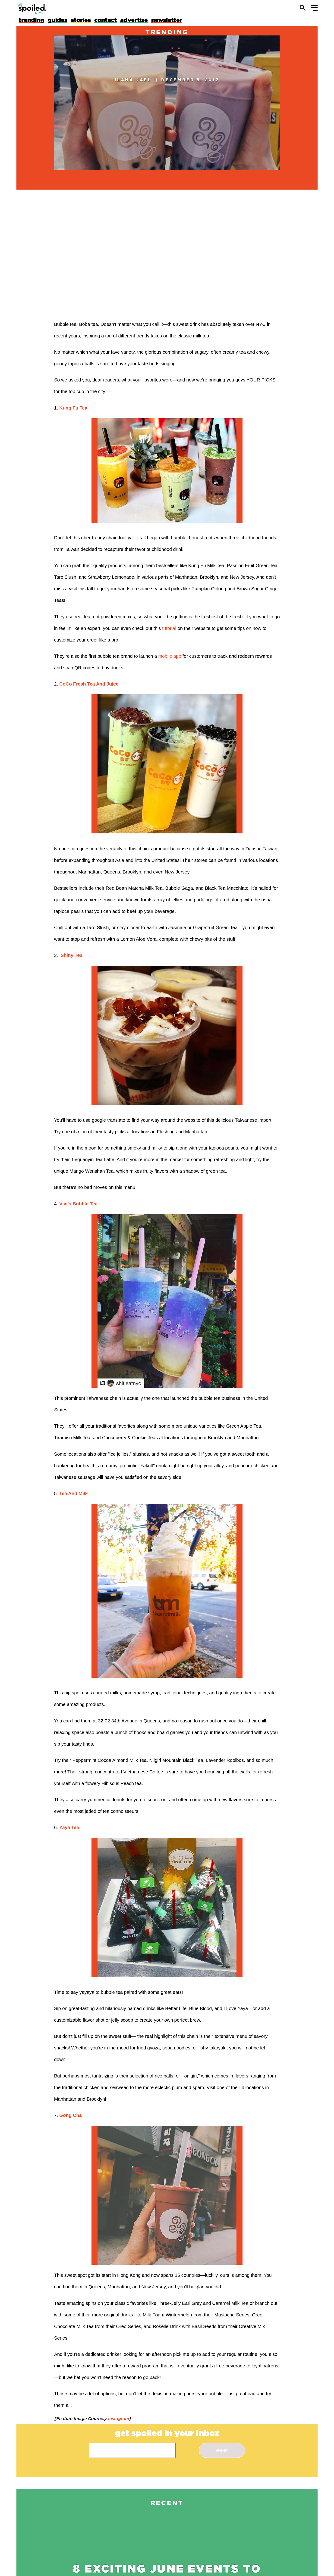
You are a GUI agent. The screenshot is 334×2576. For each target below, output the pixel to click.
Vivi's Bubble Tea (78, 1203)
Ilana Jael (133, 79)
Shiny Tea (71, 955)
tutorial (169, 628)
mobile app (169, 656)
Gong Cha (70, 2115)
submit (222, 2450)
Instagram (118, 2418)
